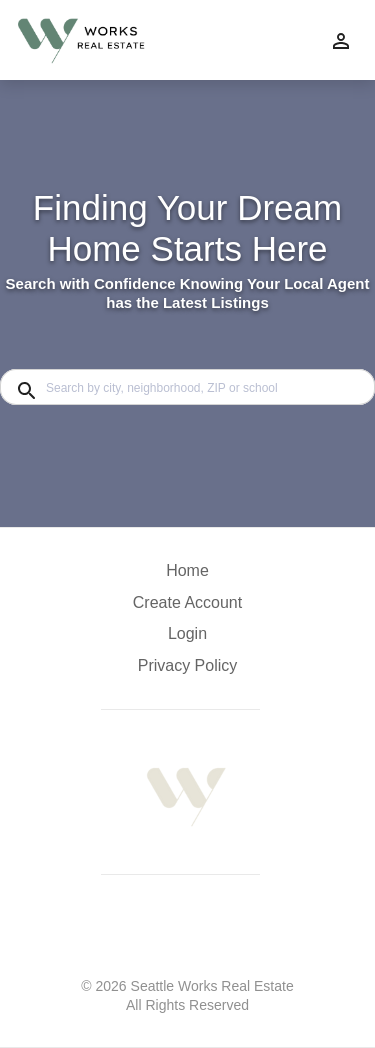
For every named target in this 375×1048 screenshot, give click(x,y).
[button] (187, 639)
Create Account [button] (187, 602)
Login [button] (187, 633)
